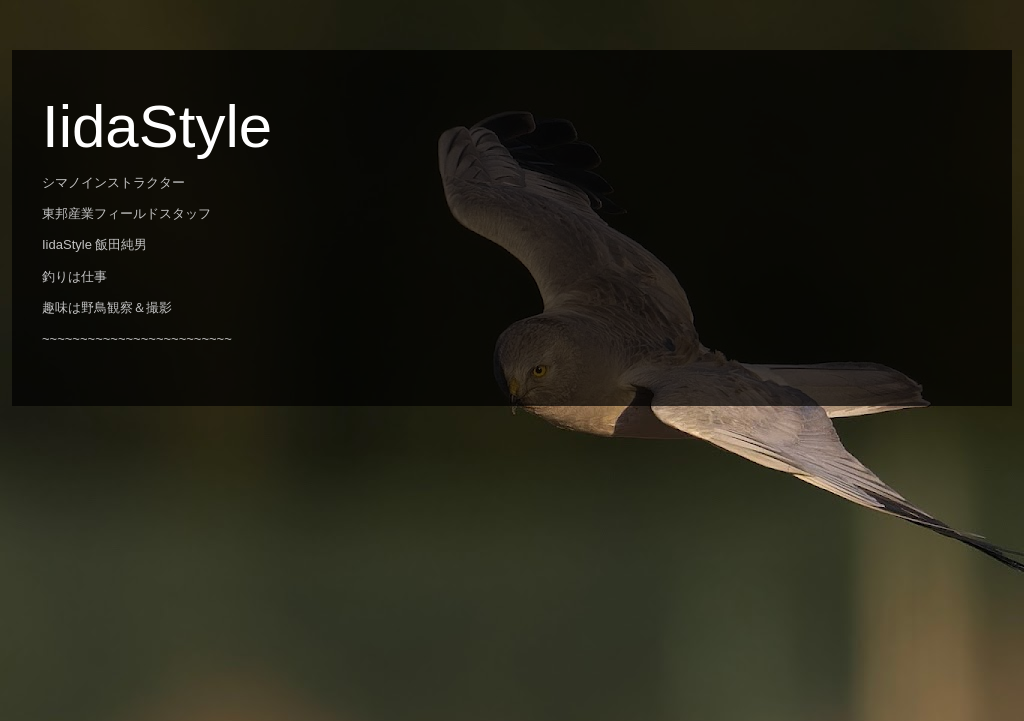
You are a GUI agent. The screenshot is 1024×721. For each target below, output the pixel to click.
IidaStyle (157, 126)
